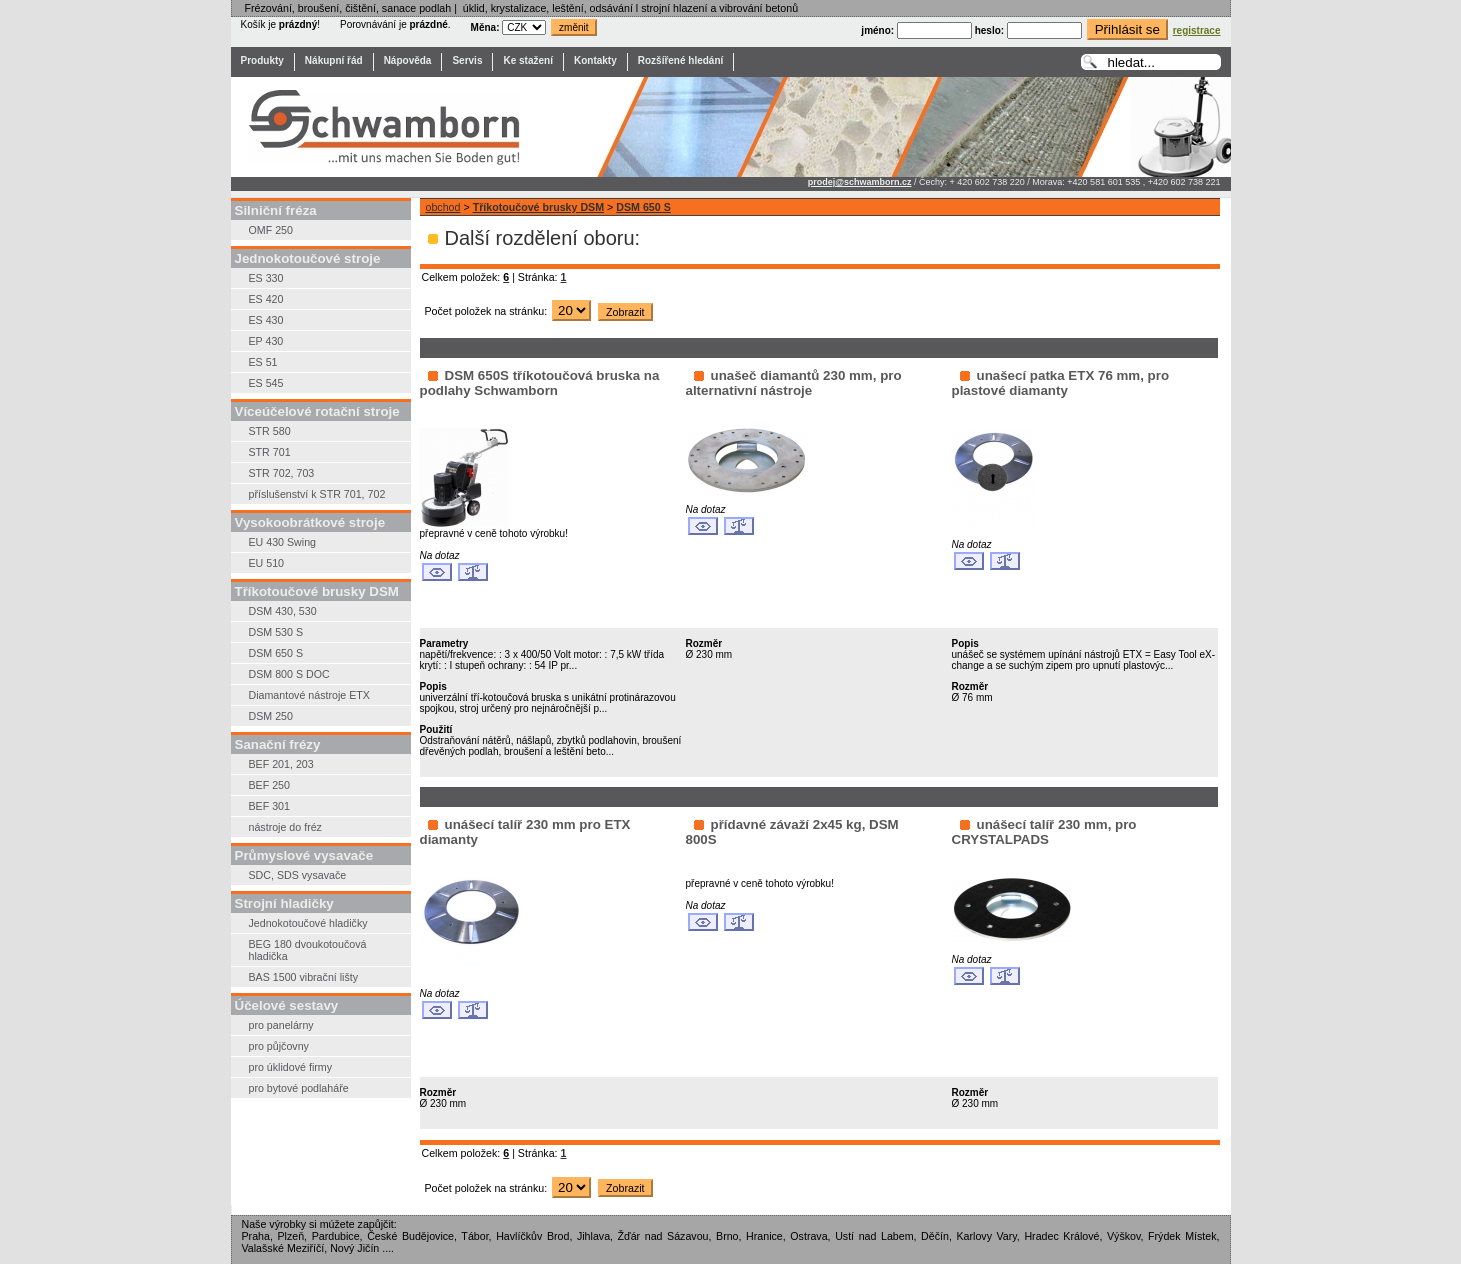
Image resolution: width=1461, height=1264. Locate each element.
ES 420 (266, 299)
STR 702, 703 (282, 473)
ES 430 (266, 320)
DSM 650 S (276, 653)
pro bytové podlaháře (299, 1088)
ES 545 (266, 383)
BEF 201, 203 (281, 764)
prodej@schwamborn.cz (860, 182)
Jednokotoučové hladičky (308, 923)
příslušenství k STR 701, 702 (317, 494)
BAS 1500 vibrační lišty (304, 977)
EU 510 (267, 563)
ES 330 (266, 278)
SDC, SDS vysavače (298, 875)
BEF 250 (269, 785)
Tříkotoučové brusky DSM (538, 207)
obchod (443, 207)
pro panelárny (281, 1025)
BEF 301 (269, 806)
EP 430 (266, 341)
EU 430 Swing (283, 542)
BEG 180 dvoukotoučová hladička (308, 950)
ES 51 (263, 362)
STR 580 (270, 431)
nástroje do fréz (285, 827)
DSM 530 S (276, 632)
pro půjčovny (279, 1046)
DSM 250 (271, 716)
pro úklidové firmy (291, 1067)
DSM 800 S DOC (289, 674)
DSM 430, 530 (283, 611)
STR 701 (270, 452)
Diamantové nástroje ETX (309, 695)
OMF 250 (271, 230)
